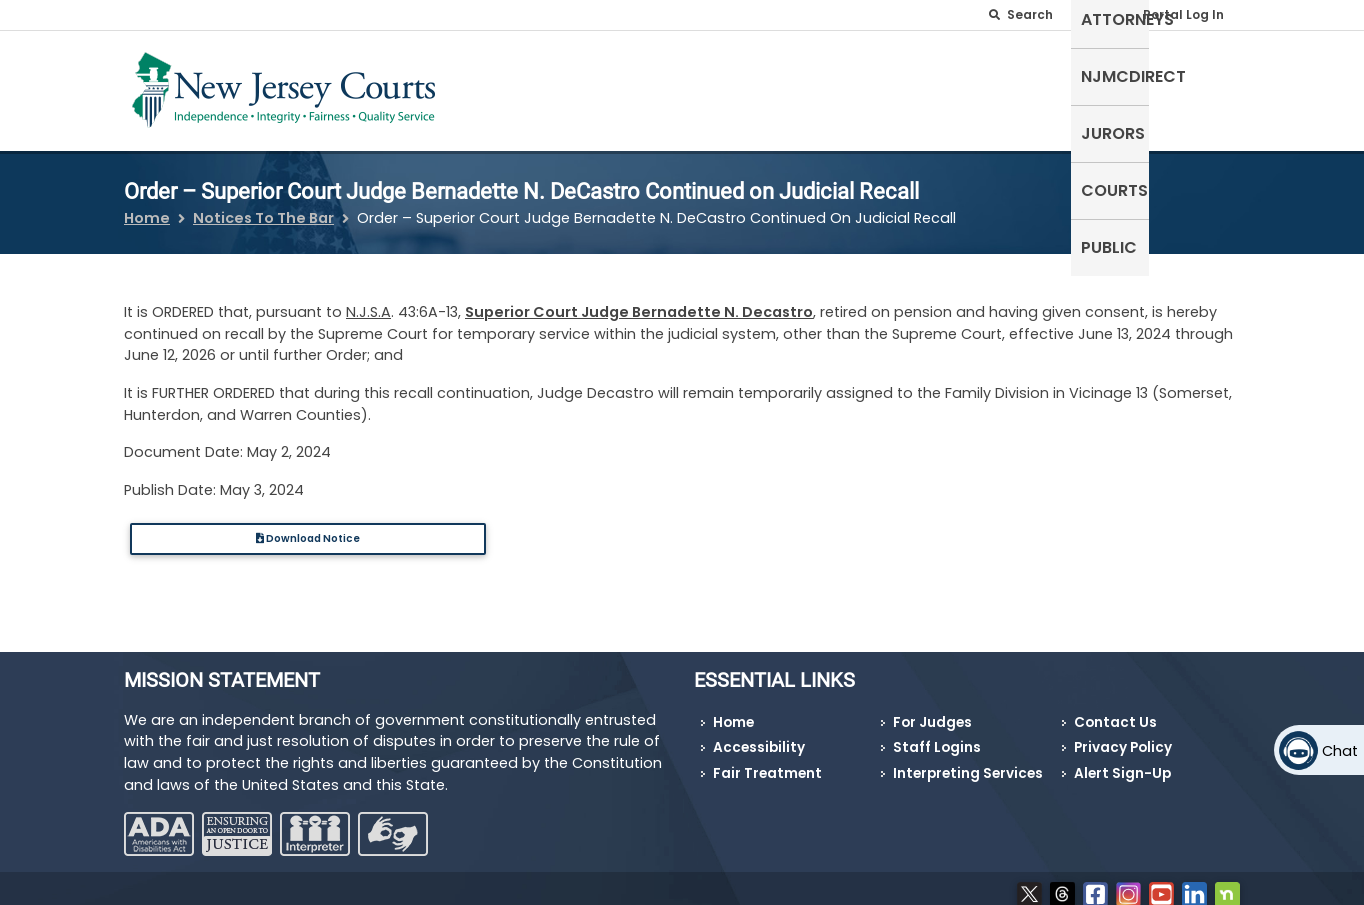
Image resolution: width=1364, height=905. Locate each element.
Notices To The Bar (263, 206)
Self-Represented (670, 86)
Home (147, 206)
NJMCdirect (930, 86)
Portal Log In (1183, 14)
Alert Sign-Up (1122, 761)
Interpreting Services (968, 761)
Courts (1120, 86)
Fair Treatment (767, 761)
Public (1202, 86)
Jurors (1035, 86)
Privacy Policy (1123, 735)
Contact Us (1115, 710)
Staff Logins (937, 735)
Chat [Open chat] (1340, 751)
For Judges (932, 710)
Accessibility (759, 735)
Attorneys (811, 86)
